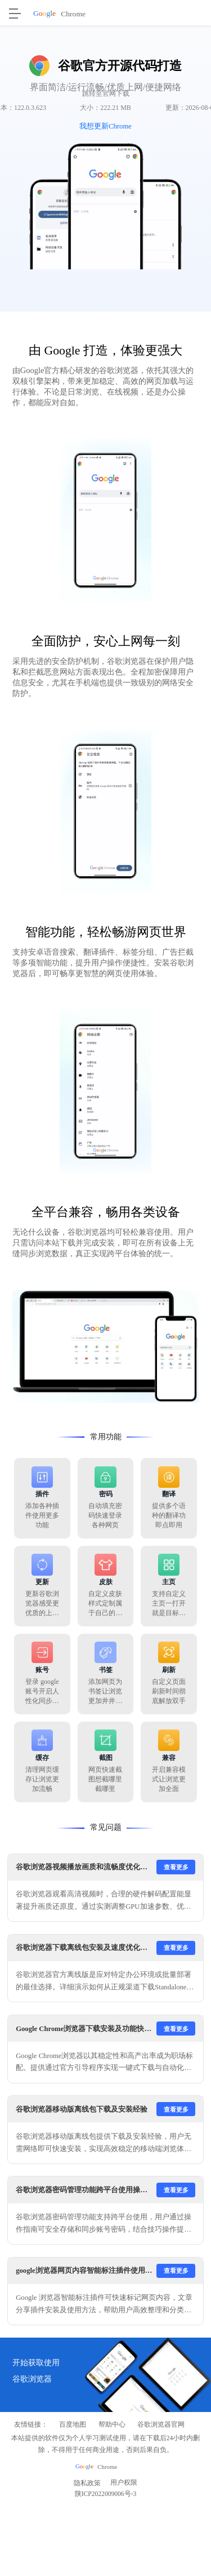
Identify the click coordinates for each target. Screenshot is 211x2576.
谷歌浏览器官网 (161, 2424)
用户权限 (123, 2483)
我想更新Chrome (105, 126)
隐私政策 (87, 2483)
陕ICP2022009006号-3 (106, 2496)
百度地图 (72, 2424)
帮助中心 (111, 2424)
